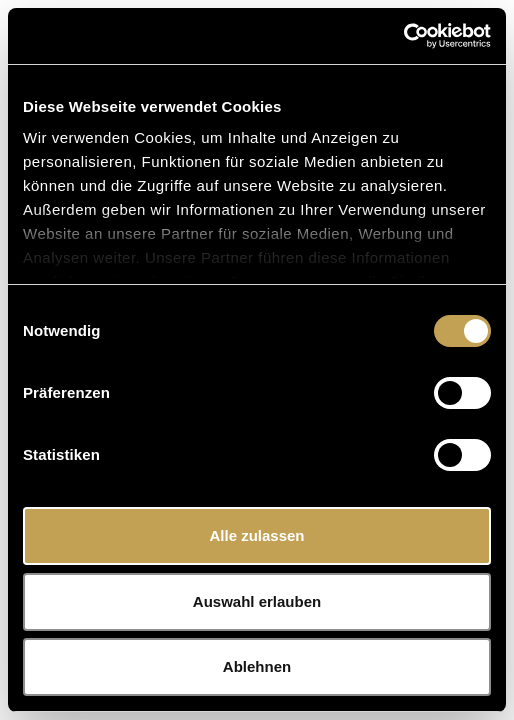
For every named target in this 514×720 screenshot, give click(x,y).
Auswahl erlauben (257, 601)
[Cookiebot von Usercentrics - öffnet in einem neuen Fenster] (403, 36)
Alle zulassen (256, 535)
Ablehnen (257, 666)
